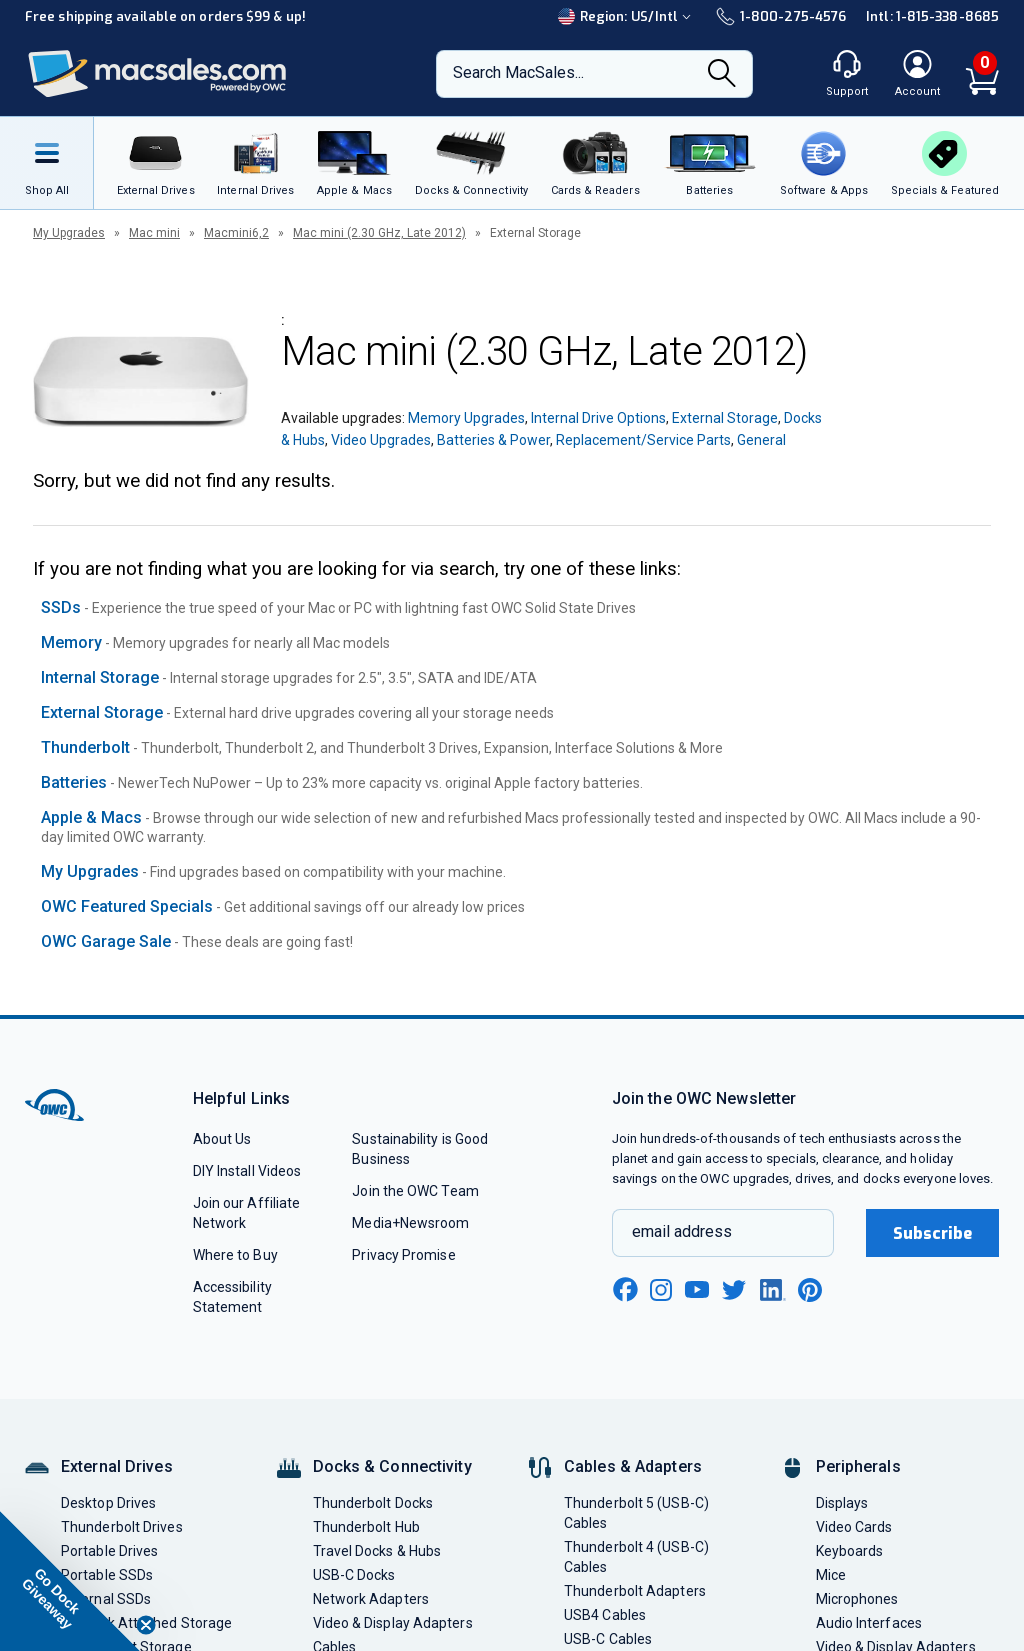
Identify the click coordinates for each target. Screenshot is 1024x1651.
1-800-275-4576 (781, 16)
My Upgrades (69, 233)
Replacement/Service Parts (643, 440)
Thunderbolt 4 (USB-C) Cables (636, 1557)
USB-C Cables (608, 1639)
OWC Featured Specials (127, 906)
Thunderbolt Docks (373, 1503)
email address (682, 1231)
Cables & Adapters (633, 1466)
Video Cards (854, 1527)
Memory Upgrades (466, 418)
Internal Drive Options (598, 418)
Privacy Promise (403, 1255)
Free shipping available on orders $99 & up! (165, 16)
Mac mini (154, 233)
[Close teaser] (146, 1625)
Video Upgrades (381, 440)
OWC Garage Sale (106, 941)
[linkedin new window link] (773, 1290)
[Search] (722, 75)
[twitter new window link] (735, 1287)
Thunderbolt (85, 747)
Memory (71, 642)
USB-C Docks (354, 1575)
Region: (627, 16)
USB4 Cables (605, 1615)
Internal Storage (100, 677)
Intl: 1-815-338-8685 (932, 16)
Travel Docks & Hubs (377, 1551)
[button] (70, 1581)
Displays (842, 1503)
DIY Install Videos (247, 1171)
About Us (222, 1139)
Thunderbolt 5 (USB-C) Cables (636, 1513)
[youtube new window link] (697, 1289)
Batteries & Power (493, 440)
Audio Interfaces (869, 1623)
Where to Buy (235, 1255)
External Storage (725, 418)
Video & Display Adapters (393, 1623)
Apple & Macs (91, 817)
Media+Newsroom (410, 1223)
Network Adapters (371, 1599)
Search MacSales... (518, 72)
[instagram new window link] (661, 1290)
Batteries (74, 782)
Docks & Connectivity (392, 1466)
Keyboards (850, 1551)
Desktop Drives (108, 1503)
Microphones (857, 1599)
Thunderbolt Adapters (635, 1591)
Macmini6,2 (236, 233)
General (761, 440)
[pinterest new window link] (810, 1290)
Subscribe (933, 1233)
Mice (831, 1575)
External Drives (117, 1466)
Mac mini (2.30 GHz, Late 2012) (379, 233)
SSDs (61, 607)
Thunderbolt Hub (366, 1527)
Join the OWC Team (415, 1191)
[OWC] (158, 74)
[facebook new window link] (625, 1290)
